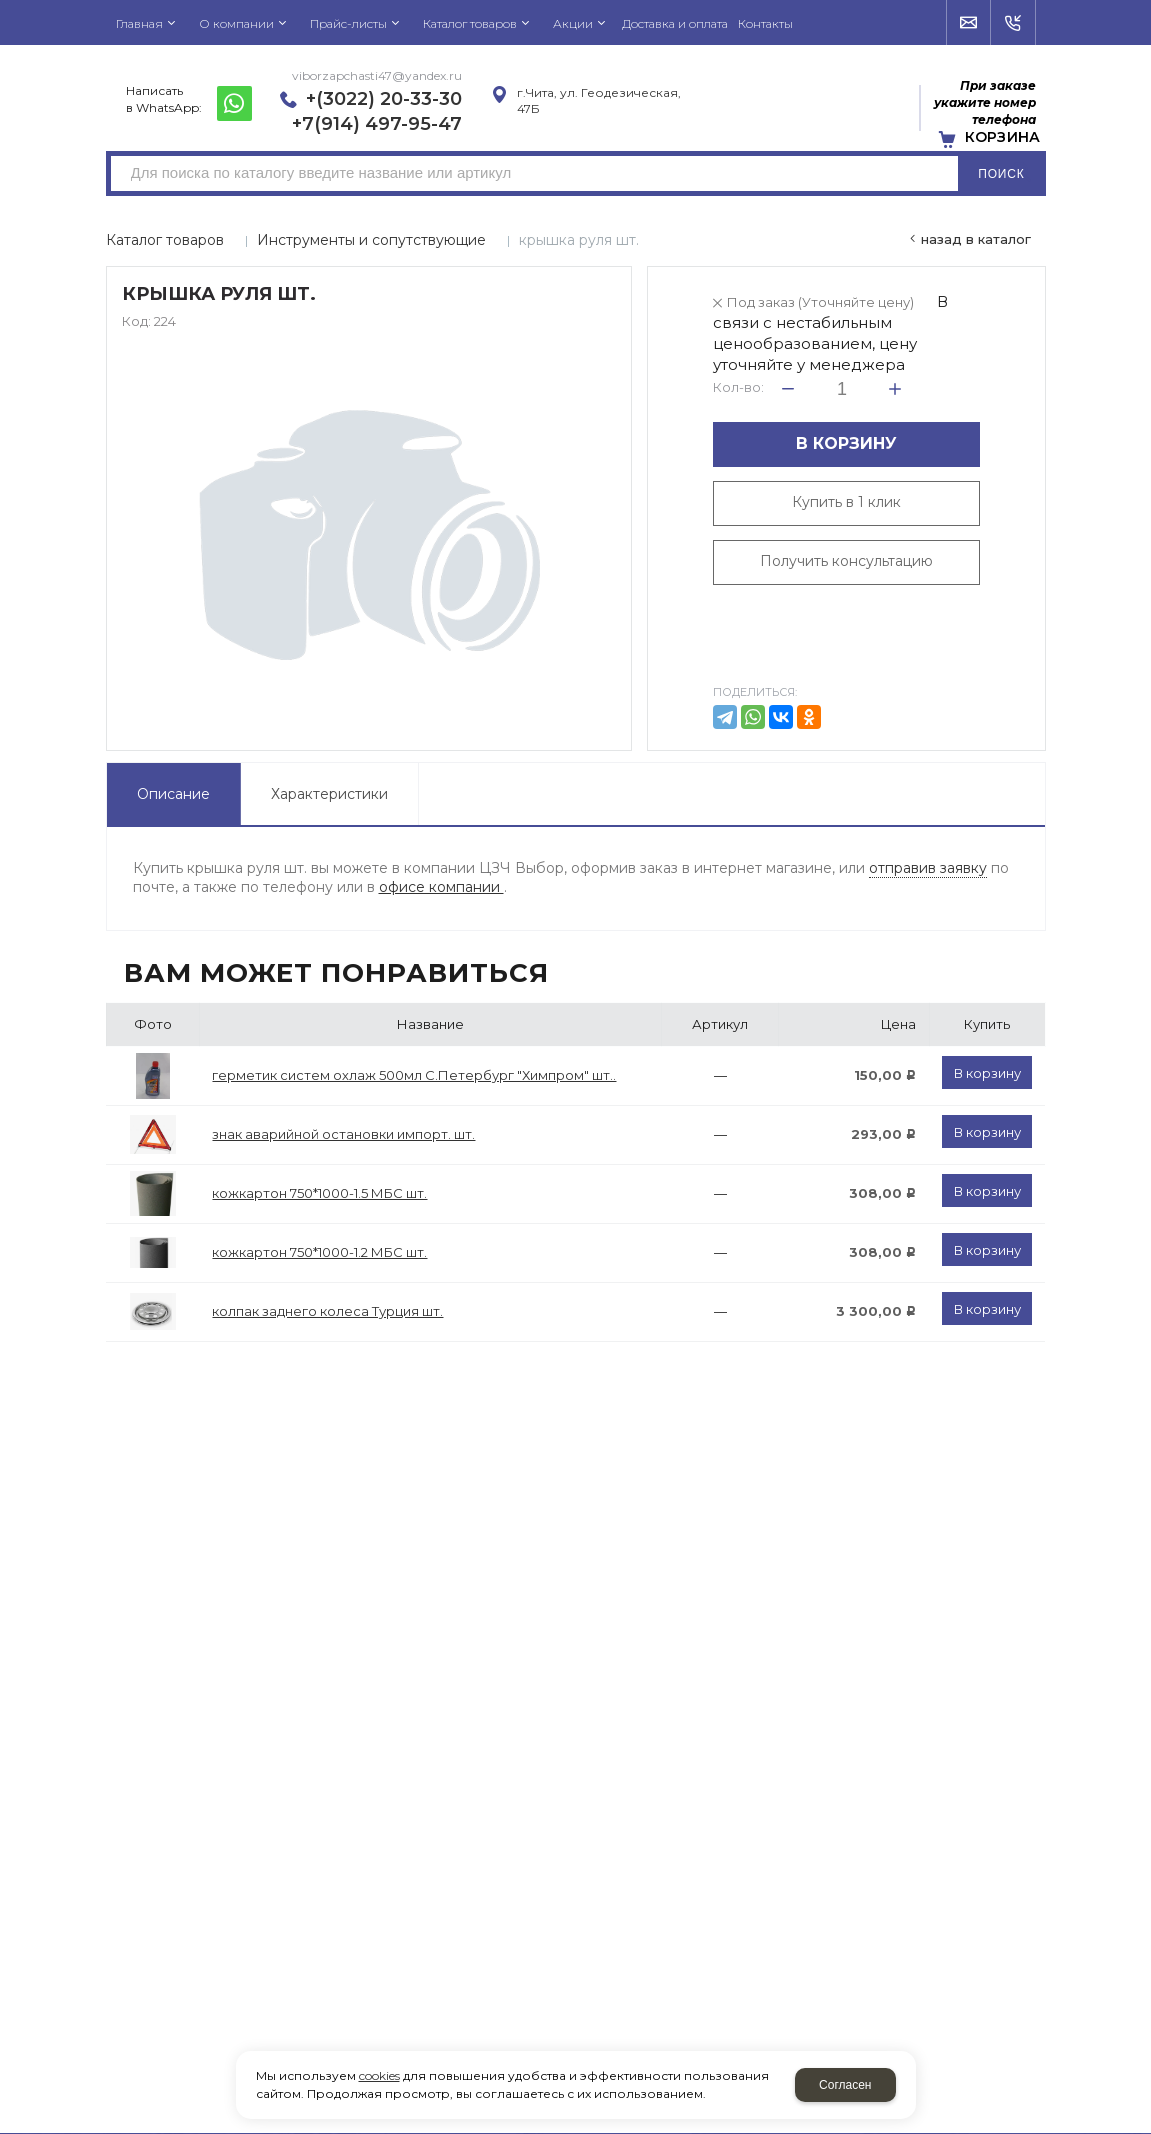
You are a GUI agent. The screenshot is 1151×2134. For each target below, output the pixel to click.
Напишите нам (969, 23)
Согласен (845, 2085)
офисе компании (441, 887)
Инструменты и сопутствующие (371, 240)
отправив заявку (928, 868)
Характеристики (329, 794)
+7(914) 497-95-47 (377, 124)
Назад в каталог (976, 239)
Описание (173, 794)
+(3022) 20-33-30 (384, 99)
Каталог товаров (165, 240)
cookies (379, 2075)
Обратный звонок (1013, 23)
